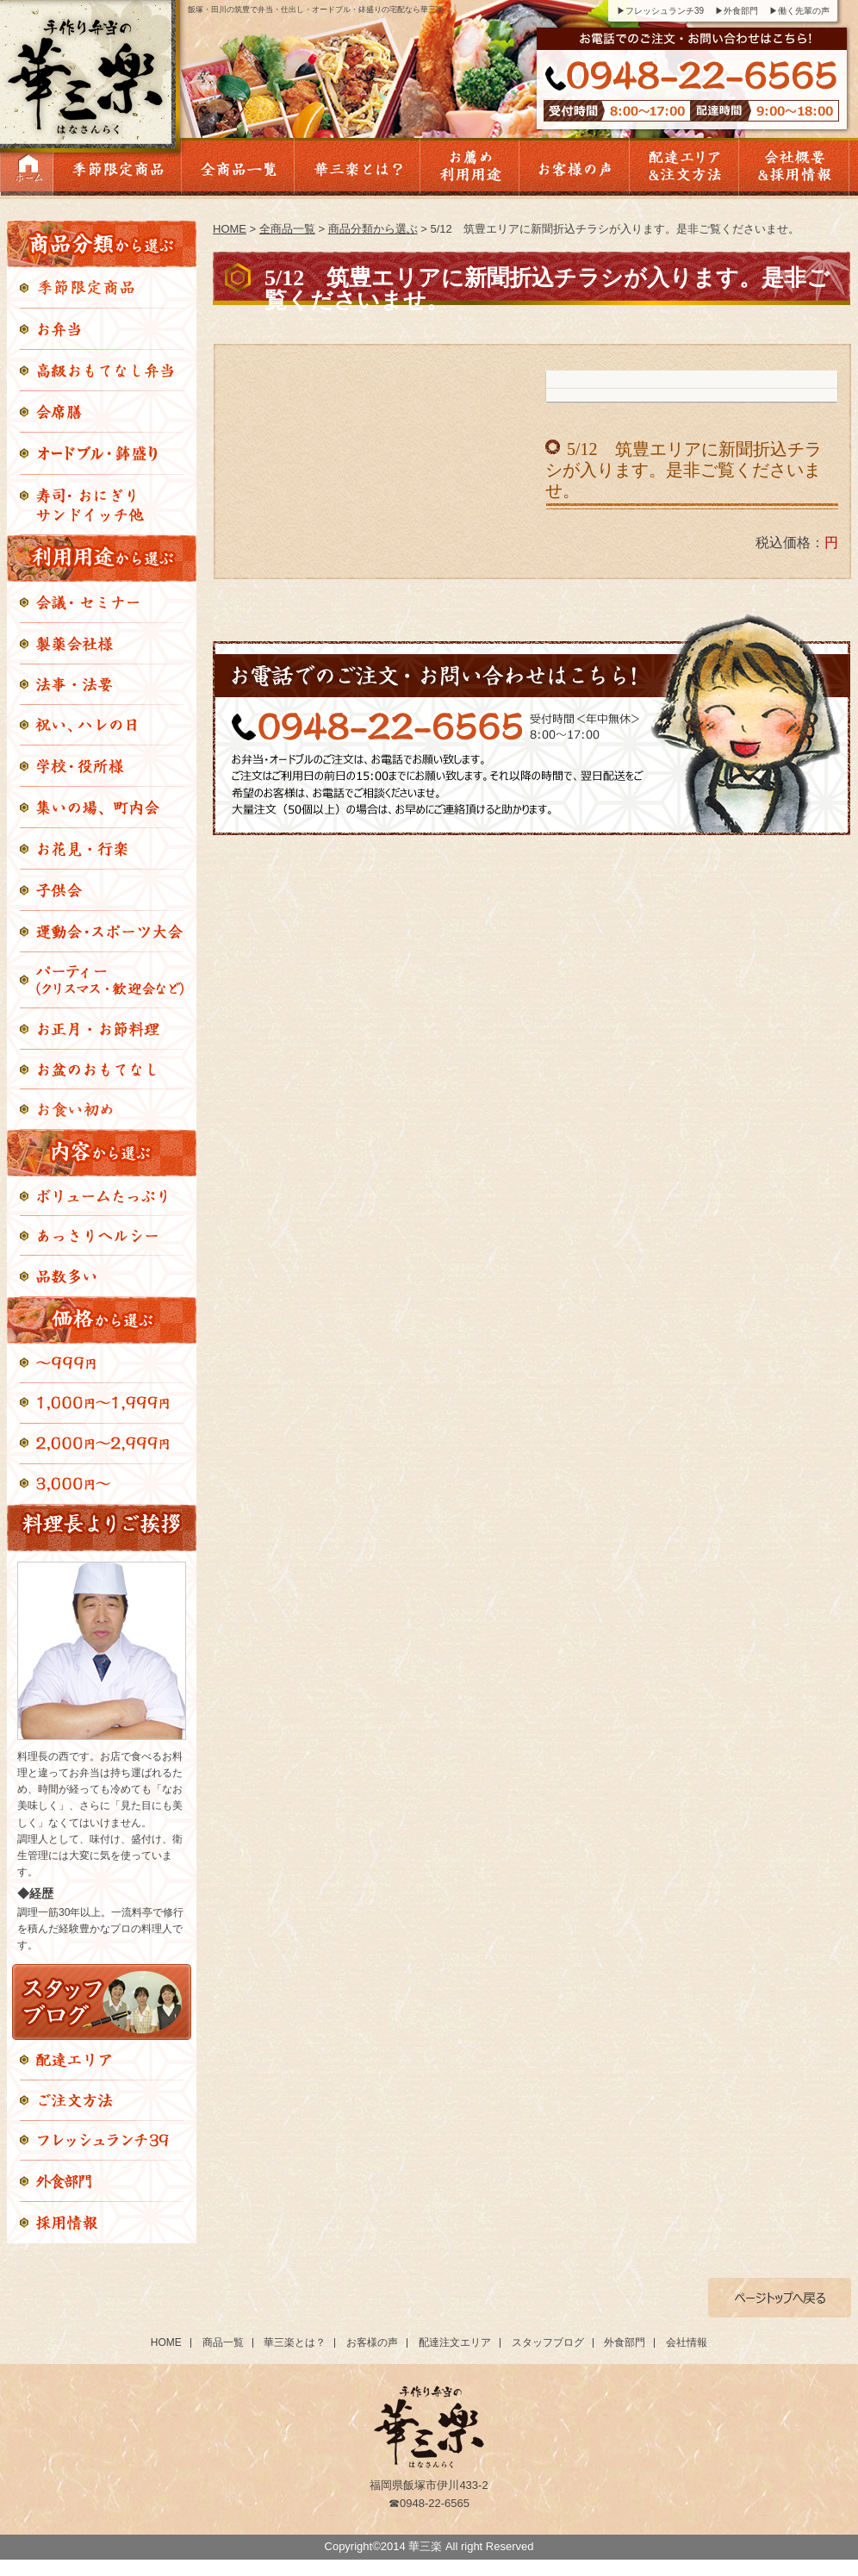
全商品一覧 (287, 228)
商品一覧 (223, 2342)
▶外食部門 (736, 11)
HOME (229, 228)
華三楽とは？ (295, 2342)
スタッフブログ (548, 2342)
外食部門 (624, 2342)
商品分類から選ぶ (373, 228)
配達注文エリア (455, 2342)
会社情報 (686, 2342)
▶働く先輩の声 (799, 11)
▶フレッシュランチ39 (660, 11)
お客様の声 (372, 2342)
